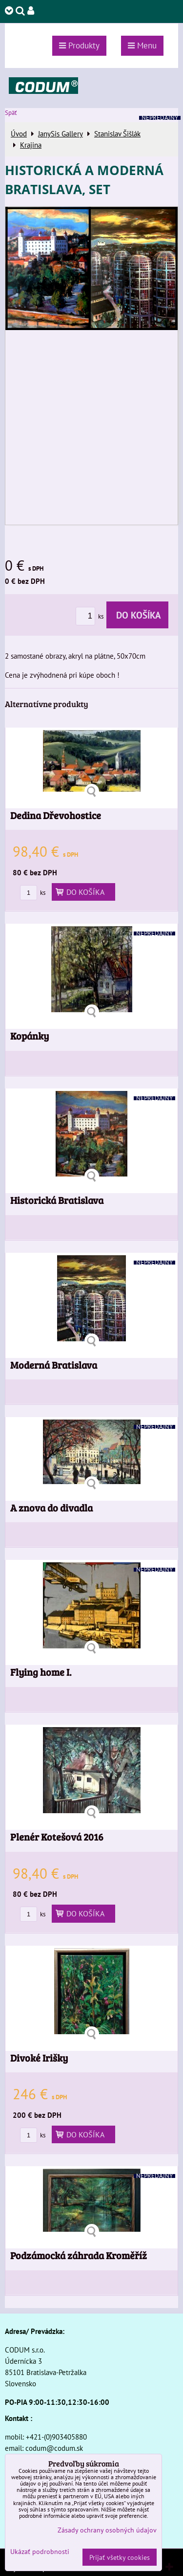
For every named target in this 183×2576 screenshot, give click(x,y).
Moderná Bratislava (53, 1365)
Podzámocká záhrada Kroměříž (78, 2255)
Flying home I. (41, 1672)
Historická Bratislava (56, 1200)
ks (91, 616)
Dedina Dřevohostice (55, 815)
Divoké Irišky (39, 2058)
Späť (11, 113)
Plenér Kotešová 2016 (56, 1836)
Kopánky (29, 1036)
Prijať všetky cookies (119, 2557)
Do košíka (137, 615)
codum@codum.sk (54, 2448)
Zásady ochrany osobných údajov (107, 2529)
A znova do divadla (51, 1507)
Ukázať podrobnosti (39, 2551)
